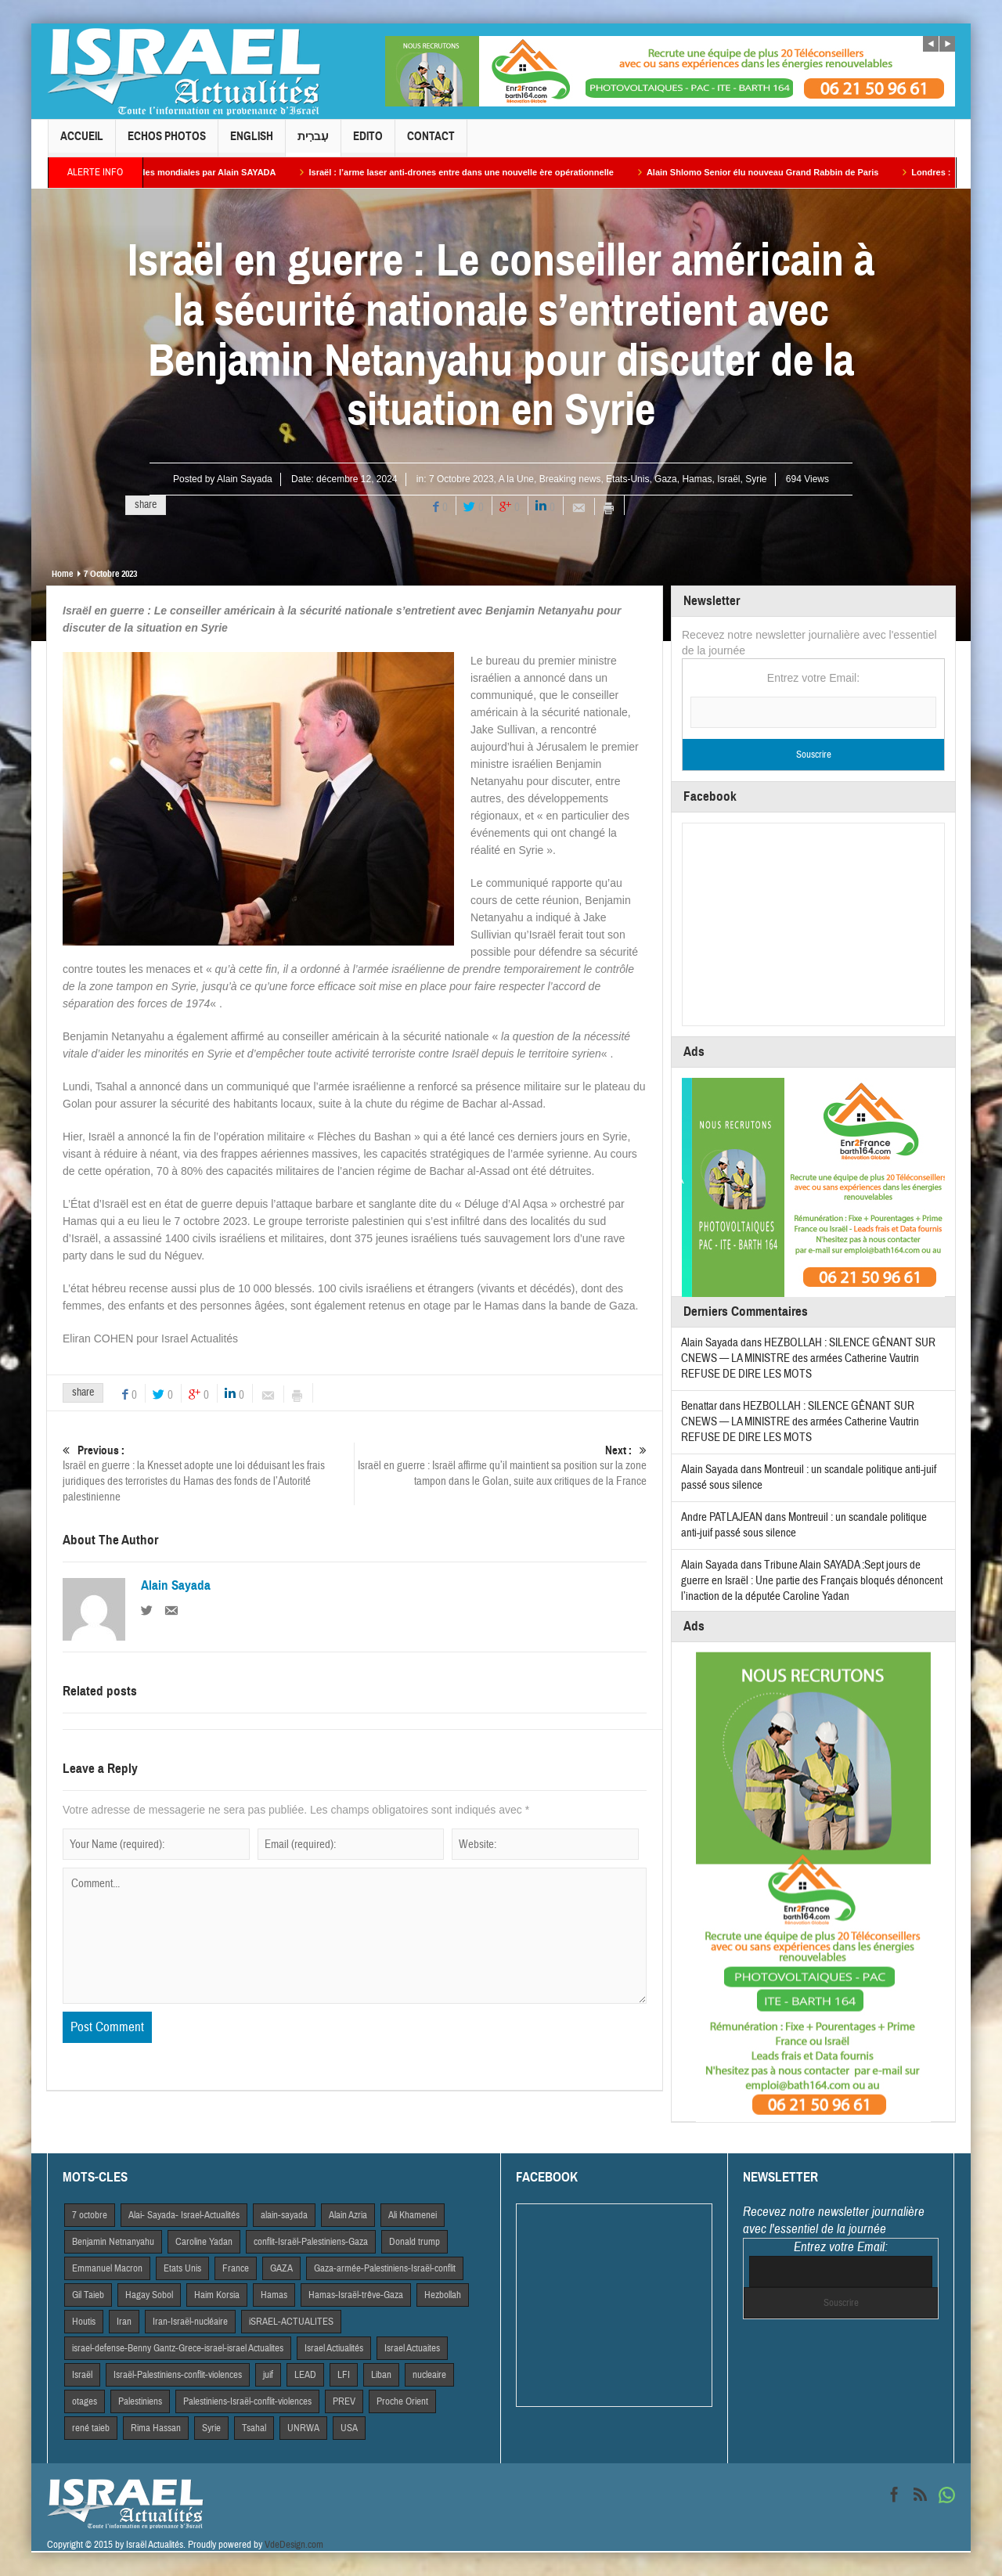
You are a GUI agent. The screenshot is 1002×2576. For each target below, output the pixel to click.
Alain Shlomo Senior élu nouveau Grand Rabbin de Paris (786, 172)
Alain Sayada (244, 479)
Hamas (697, 479)
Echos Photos (167, 143)
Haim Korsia (217, 2295)
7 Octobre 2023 (461, 479)
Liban (381, 2375)
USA (349, 2428)
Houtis (84, 2321)
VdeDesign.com (294, 2544)
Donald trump (414, 2242)
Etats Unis (182, 2268)
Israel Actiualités (334, 2348)
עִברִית (313, 143)
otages (84, 2401)
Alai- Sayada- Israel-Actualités (184, 2215)
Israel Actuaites (412, 2348)
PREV (344, 2401)
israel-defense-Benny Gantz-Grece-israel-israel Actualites (177, 2348)
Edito (368, 143)
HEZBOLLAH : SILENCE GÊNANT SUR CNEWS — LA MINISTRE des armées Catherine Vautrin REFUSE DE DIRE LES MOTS (808, 1358)
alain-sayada (284, 2215)
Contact (431, 143)
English (251, 143)
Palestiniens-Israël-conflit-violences (247, 2401)
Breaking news (570, 479)
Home (62, 573)
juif (268, 2375)
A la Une (516, 479)
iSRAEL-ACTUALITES (291, 2321)
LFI (343, 2375)
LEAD (305, 2375)
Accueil (82, 143)
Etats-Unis (627, 479)
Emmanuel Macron (107, 2268)
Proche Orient (402, 2401)
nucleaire (429, 2375)
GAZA (281, 2268)
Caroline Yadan (203, 2242)
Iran (124, 2321)
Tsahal (254, 2428)
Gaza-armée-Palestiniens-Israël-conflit (385, 2268)
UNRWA (303, 2428)
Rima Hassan (156, 2428)
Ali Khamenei (412, 2215)
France (235, 2268)
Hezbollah (442, 2295)
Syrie (755, 479)
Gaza (665, 479)
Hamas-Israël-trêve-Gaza (355, 2295)
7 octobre (89, 2215)
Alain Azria (348, 2215)
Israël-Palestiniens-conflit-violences (178, 2375)
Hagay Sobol (149, 2295)
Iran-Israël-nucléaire (190, 2321)
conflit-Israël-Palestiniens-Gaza (311, 2242)
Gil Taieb (88, 2295)
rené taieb (91, 2428)
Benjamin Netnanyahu (113, 2242)
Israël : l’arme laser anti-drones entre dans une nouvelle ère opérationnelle (484, 172)
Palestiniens (140, 2401)
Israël (728, 479)
